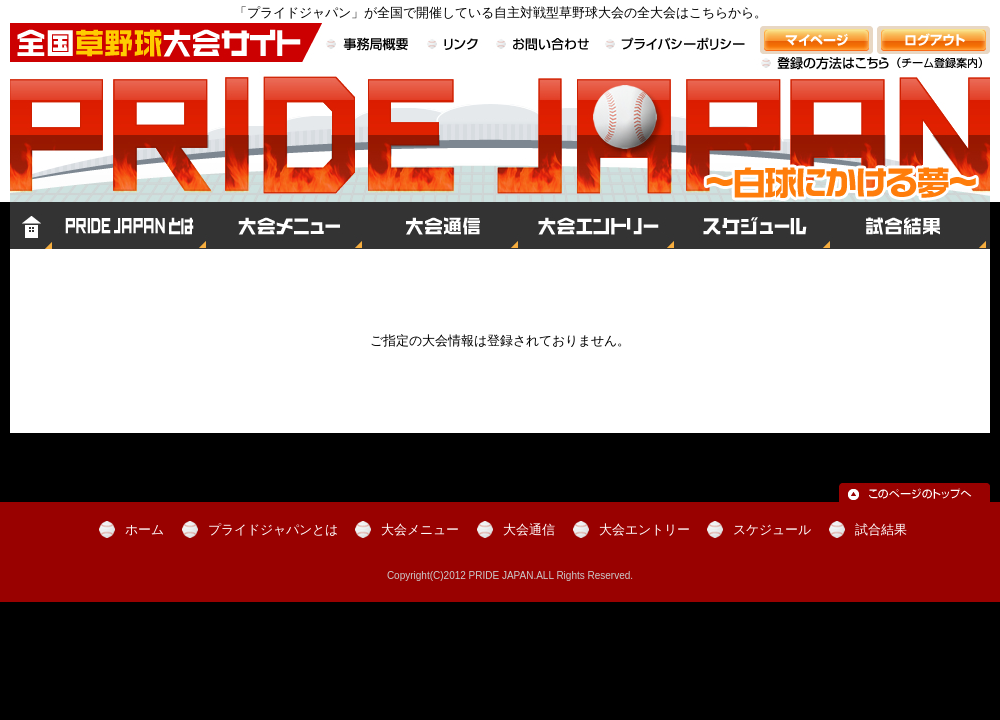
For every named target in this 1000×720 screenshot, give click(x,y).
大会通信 (440, 225)
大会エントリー (596, 225)
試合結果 (910, 225)
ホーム (31, 225)
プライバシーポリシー (675, 46)
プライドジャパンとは (129, 225)
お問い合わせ (543, 46)
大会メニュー (284, 225)
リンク (454, 46)
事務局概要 (370, 46)
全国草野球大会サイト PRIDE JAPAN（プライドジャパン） (500, 156)
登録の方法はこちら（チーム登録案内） (875, 74)
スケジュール (752, 225)
